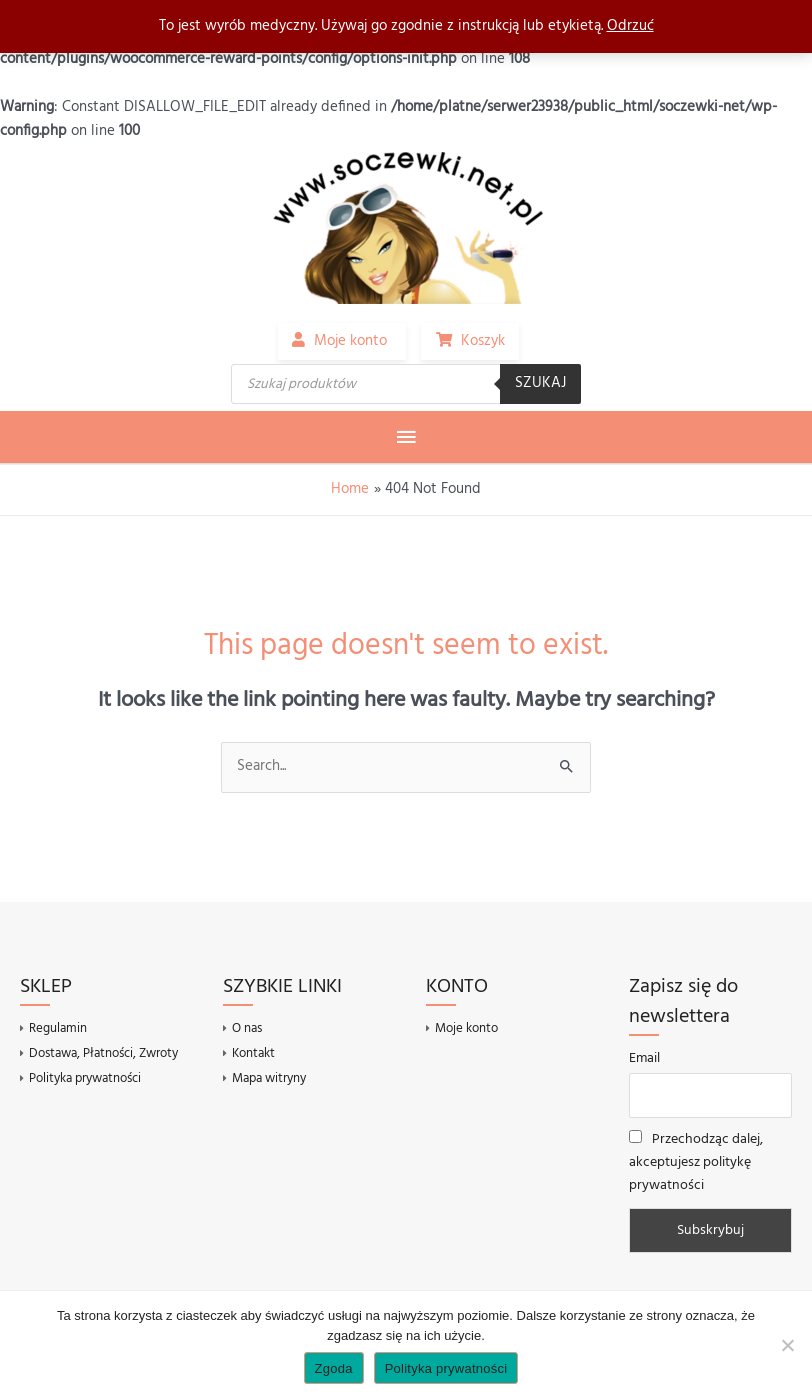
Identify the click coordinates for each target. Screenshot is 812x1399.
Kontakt (253, 1053)
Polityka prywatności (85, 1077)
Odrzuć (630, 26)
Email (644, 1058)
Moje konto (466, 1028)
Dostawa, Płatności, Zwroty (103, 1053)
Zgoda (334, 1368)
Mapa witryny (269, 1077)
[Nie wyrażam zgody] (787, 1345)
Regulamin (58, 1028)
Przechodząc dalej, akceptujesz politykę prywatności (696, 1162)
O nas (247, 1028)
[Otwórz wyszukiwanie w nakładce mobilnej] (406, 384)
